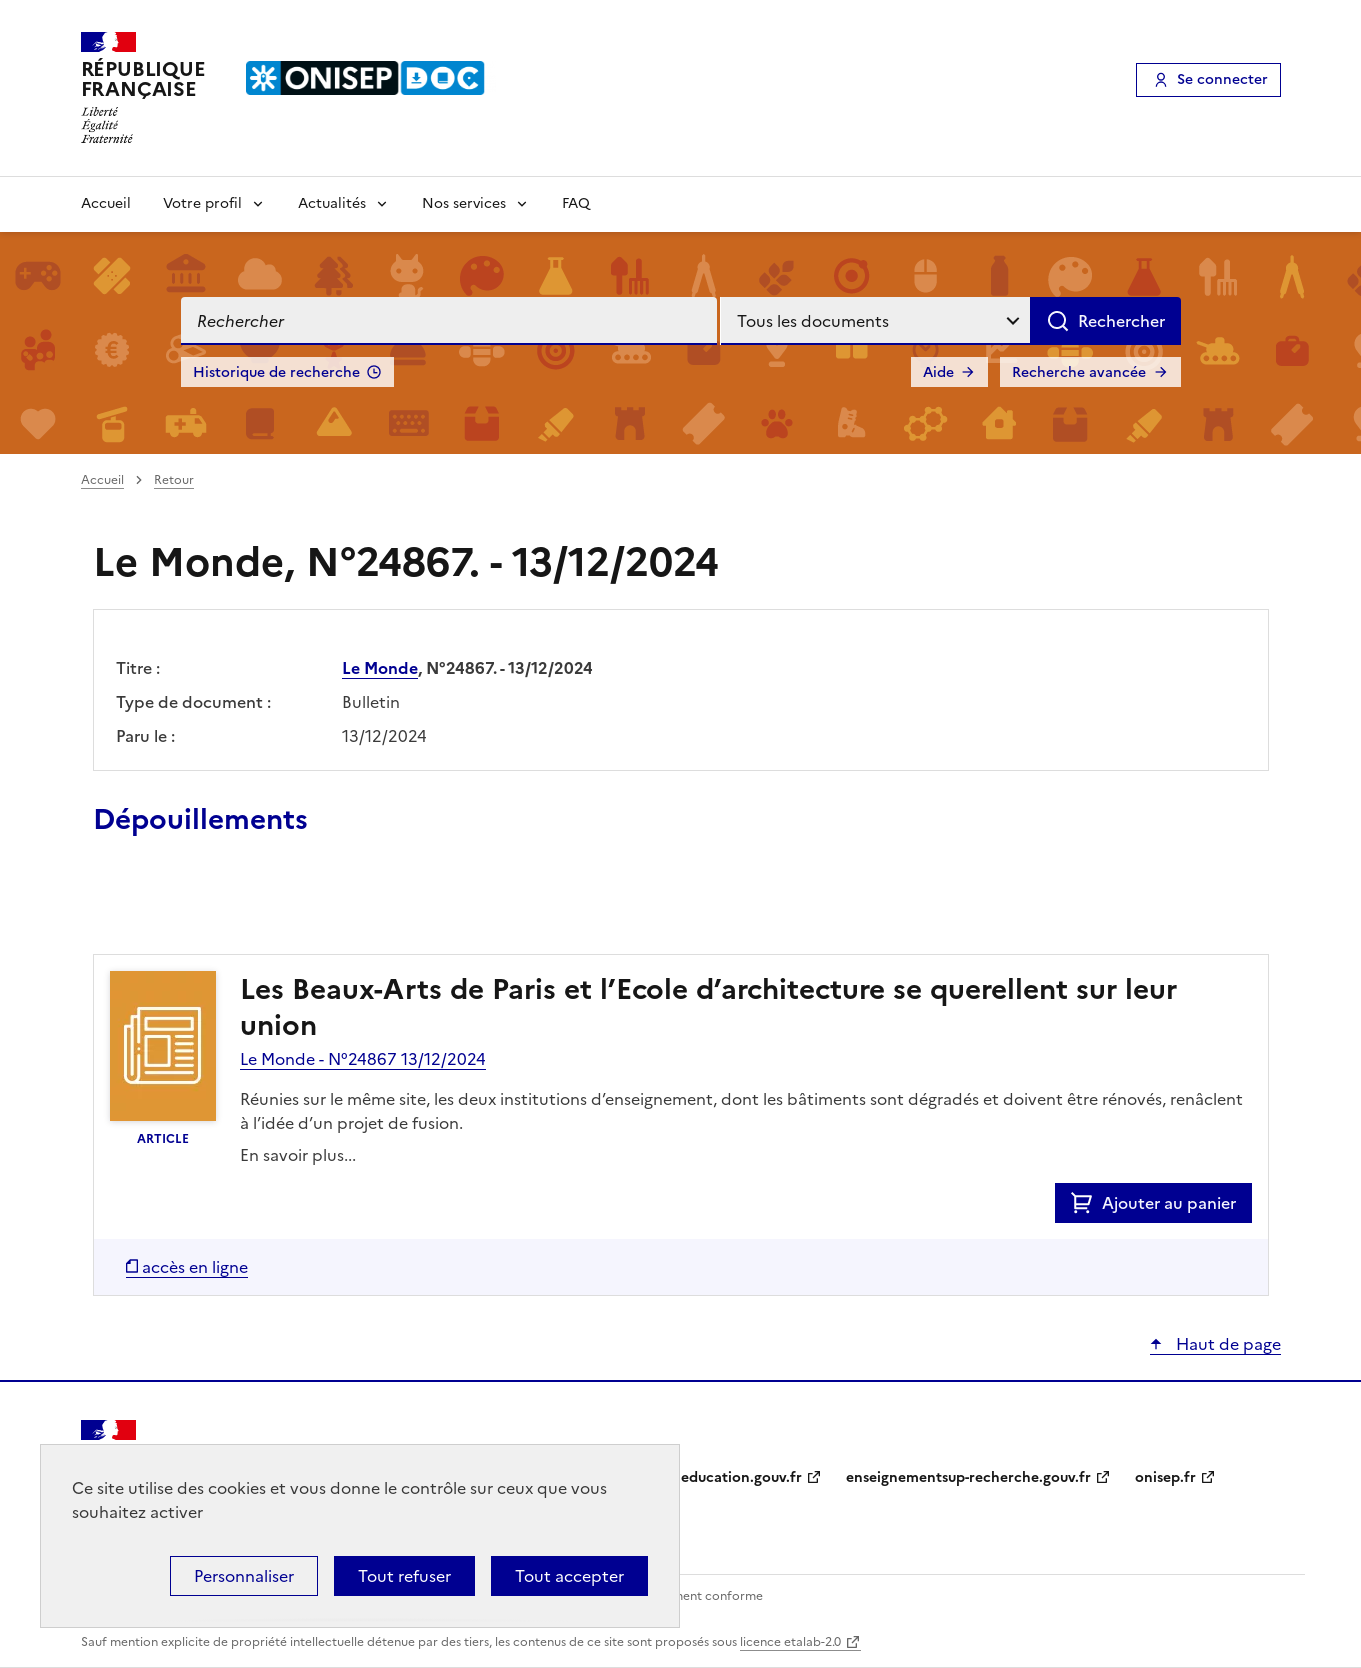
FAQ (576, 203)
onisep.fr (1165, 1477)
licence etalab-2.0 (790, 1642)
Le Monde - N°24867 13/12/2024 (363, 1059)
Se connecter (1222, 79)
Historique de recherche (276, 372)
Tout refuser (404, 1576)
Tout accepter (569, 1576)
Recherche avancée (1079, 372)
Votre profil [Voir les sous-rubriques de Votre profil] (202, 203)
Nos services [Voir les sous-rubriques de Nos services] (464, 203)
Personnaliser (244, 1576)
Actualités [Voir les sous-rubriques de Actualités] (332, 203)
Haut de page (1226, 1344)
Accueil (106, 203)
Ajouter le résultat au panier (224, 908)
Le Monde (380, 668)
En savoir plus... (298, 1155)
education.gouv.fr (741, 1477)
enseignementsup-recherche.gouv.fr (968, 1477)
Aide (938, 372)
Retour (174, 480)
